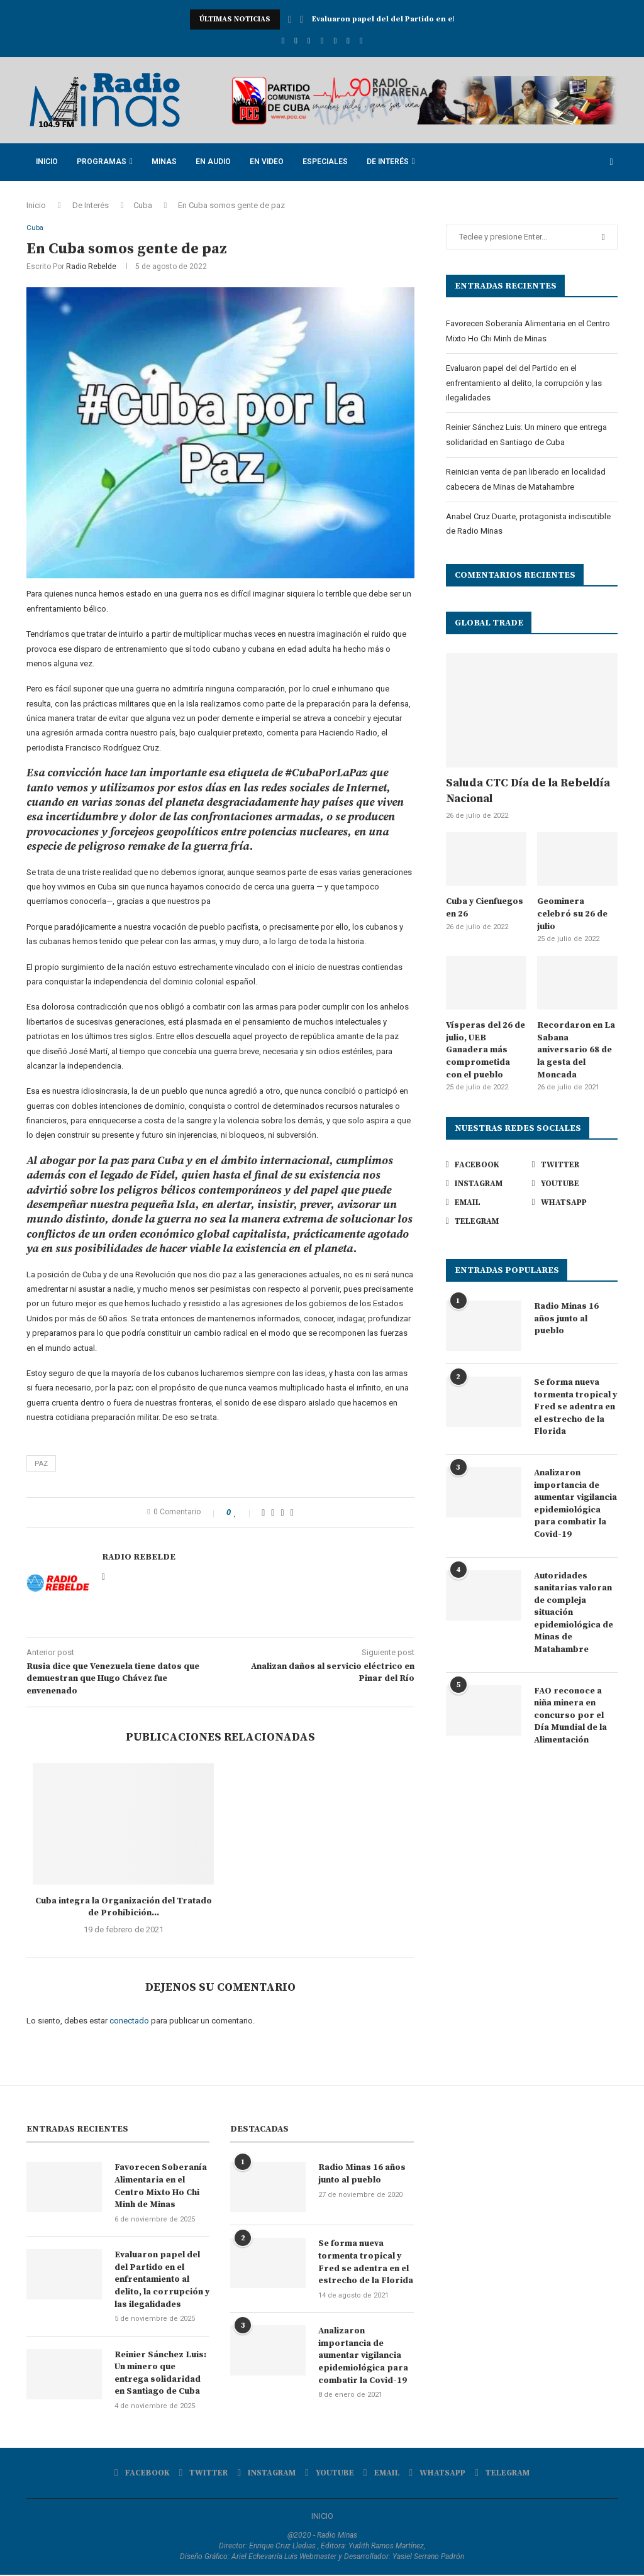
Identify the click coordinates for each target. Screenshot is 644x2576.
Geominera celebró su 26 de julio (572, 914)
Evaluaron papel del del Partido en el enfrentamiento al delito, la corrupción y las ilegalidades (524, 382)
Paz (41, 1464)
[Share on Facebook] (263, 1514)
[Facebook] (282, 40)
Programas (101, 161)
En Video (267, 161)
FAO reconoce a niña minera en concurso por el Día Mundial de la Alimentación (570, 1715)
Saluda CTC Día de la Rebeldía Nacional (528, 791)
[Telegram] (361, 40)
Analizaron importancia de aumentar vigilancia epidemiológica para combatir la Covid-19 (575, 1503)
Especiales (325, 161)
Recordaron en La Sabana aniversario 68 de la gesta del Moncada (576, 1050)
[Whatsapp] (348, 40)
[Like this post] (244, 1514)
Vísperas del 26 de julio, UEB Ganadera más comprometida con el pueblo (485, 1050)
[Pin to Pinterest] (282, 1514)
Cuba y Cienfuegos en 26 (484, 908)
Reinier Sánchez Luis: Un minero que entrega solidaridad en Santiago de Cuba (160, 2374)
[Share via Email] (292, 1514)
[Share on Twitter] (272, 1514)
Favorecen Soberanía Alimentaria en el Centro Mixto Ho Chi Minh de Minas (160, 2187)
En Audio (213, 161)
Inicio (47, 161)
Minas (164, 161)
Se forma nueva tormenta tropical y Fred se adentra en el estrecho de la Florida (575, 1407)
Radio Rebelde (91, 267)
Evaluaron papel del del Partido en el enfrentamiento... (419, 19)
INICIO (322, 2517)
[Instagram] (309, 40)
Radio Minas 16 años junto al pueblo (566, 1318)
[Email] (334, 40)
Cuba (142, 205)
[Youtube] (322, 40)
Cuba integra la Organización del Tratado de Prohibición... (123, 1908)
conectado (129, 2022)
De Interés (388, 161)
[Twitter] (295, 40)
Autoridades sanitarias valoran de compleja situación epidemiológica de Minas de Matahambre (573, 1613)
